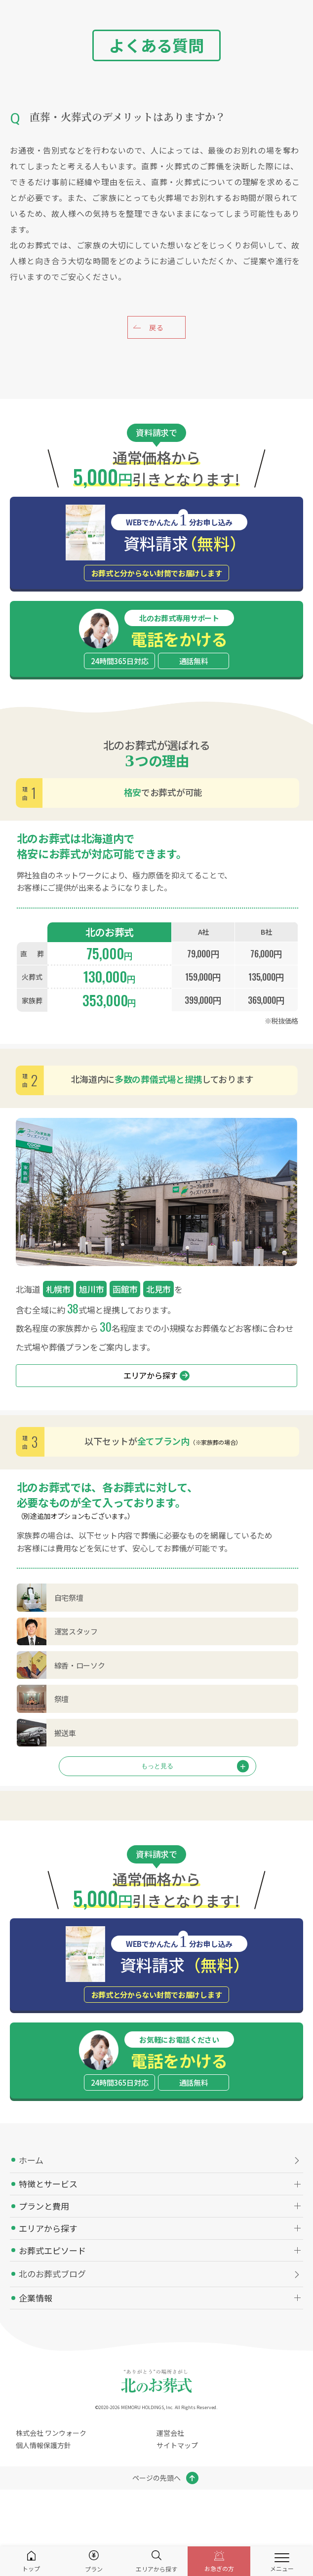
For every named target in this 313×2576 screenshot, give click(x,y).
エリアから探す (156, 1375)
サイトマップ (177, 2445)
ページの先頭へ (156, 2478)
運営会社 (170, 2433)
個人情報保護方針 (43, 2445)
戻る (156, 327)
